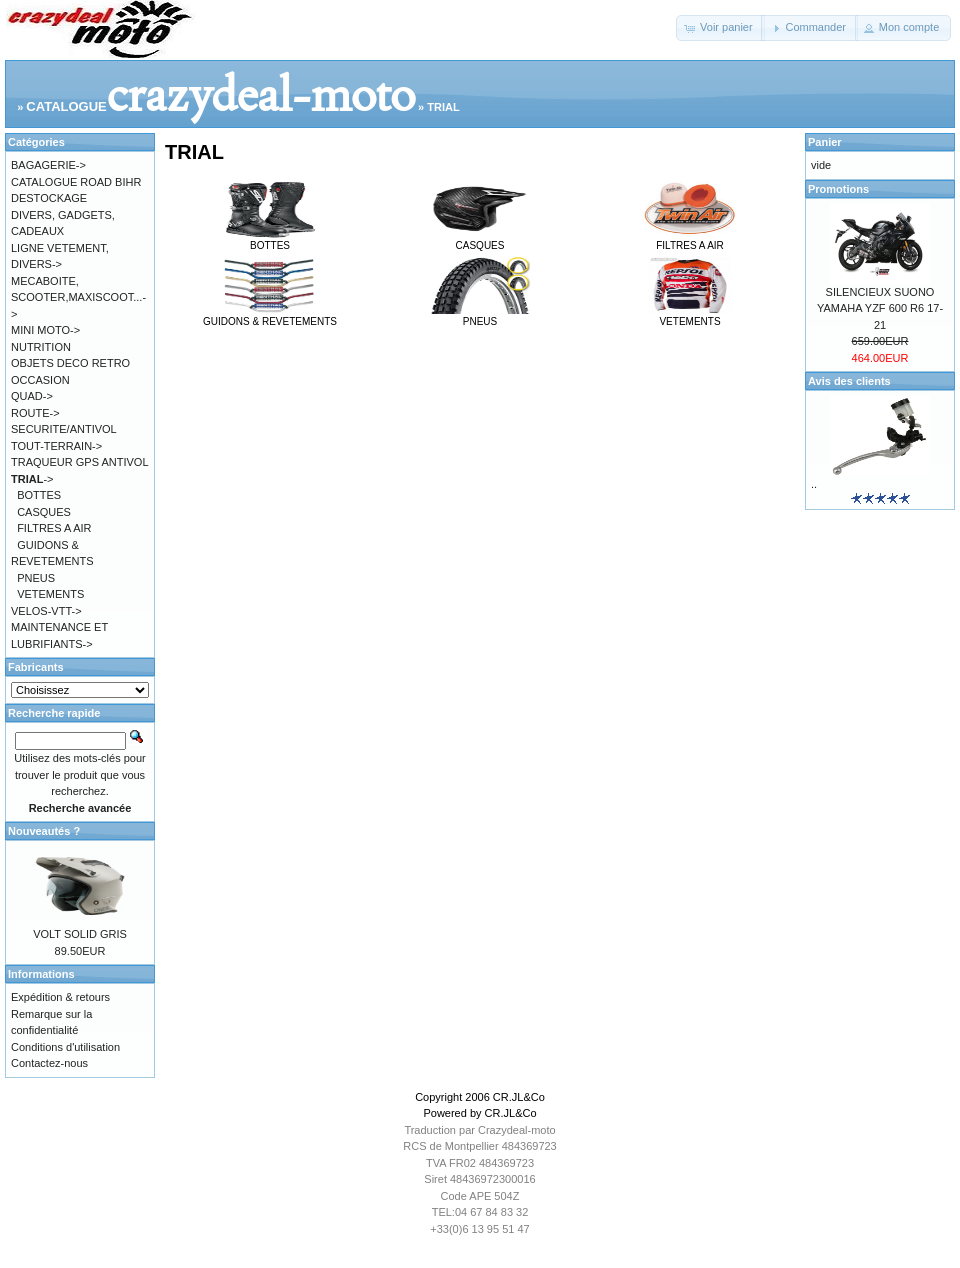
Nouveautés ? (44, 831)
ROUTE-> (35, 413)
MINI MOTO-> (45, 330)
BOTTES (270, 240)
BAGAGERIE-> (48, 165)
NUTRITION (41, 347)
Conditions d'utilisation (65, 1047)
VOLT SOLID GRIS (80, 934)
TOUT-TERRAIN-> (56, 446)
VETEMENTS (690, 316)
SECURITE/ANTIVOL (64, 429)
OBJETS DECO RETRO (70, 363)
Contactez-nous (49, 1063)
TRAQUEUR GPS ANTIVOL (80, 462)
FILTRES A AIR (690, 240)
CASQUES (480, 240)
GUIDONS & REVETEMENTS (270, 316)
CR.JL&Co (519, 1097)
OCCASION (40, 380)
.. (814, 484)
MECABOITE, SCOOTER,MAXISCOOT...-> (78, 297)
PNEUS (480, 316)
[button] (720, 28)
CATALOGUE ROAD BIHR (76, 182)
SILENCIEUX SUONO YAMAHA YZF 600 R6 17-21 (880, 308)
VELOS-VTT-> (46, 611)
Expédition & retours (60, 997)
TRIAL (443, 107)
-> (32, 479)
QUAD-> (32, 396)
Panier (825, 142)
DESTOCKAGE (49, 198)
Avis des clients (849, 381)
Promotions (838, 189)
